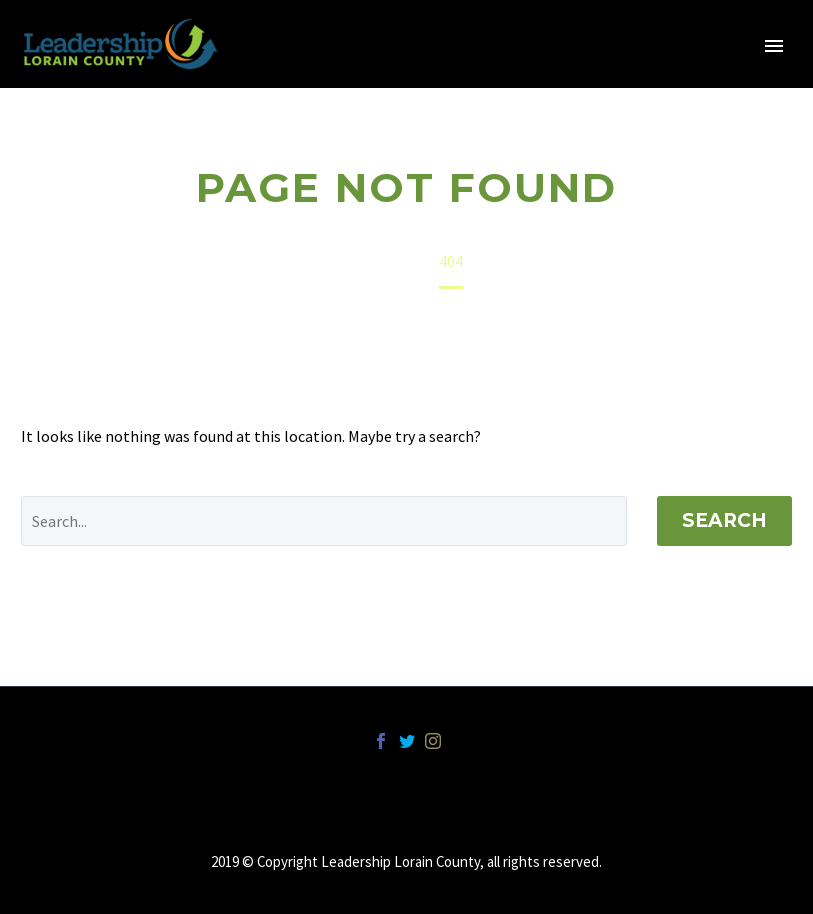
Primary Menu (774, 46)
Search (724, 520)
